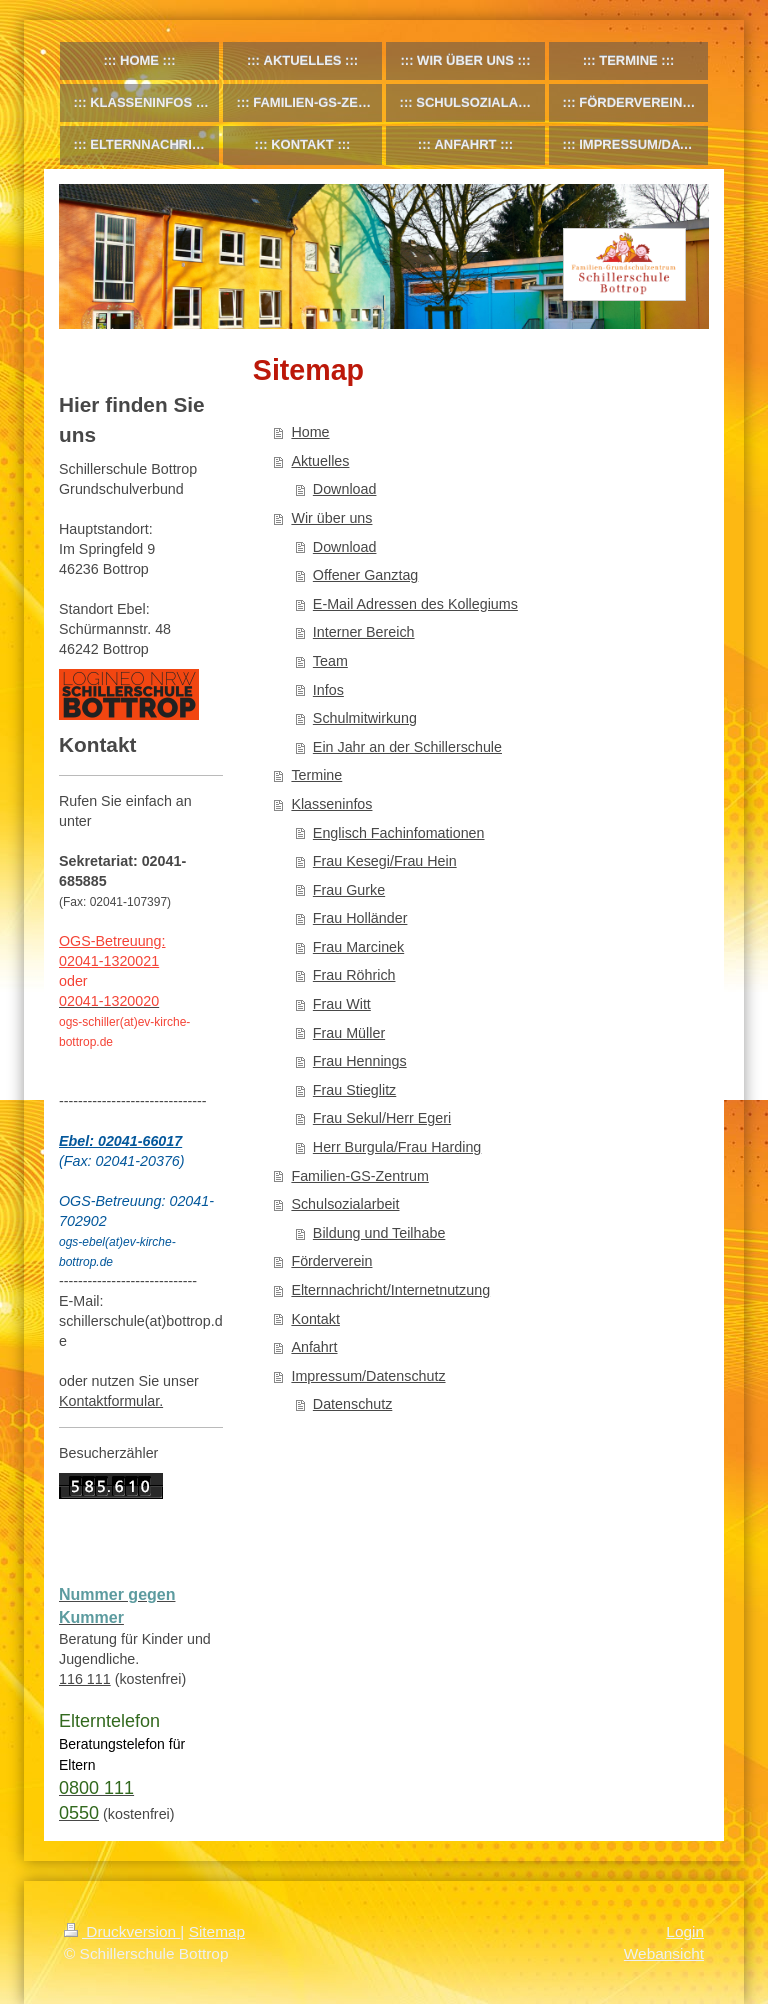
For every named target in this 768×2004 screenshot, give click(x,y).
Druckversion (122, 1931)
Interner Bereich (364, 632)
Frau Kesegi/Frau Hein (385, 861)
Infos (328, 690)
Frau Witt (342, 1004)
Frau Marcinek (358, 947)
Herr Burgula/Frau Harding (397, 1147)
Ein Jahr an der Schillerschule (407, 747)
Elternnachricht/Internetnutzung (390, 1290)
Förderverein (331, 1261)
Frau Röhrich (354, 975)
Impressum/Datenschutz (368, 1376)
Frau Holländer (360, 918)
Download (345, 489)
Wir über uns (331, 518)
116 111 (85, 1679)
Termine (316, 775)
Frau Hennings (360, 1061)
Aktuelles (320, 461)
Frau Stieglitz (354, 1090)
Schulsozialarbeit (345, 1204)
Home (310, 432)
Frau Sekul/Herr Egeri (382, 1118)
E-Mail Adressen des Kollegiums (415, 604)
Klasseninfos (331, 804)
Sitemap (217, 1931)
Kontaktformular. (111, 1401)
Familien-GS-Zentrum (359, 1176)
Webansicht (664, 1953)
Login (685, 1931)
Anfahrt (314, 1347)
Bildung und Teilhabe (379, 1233)
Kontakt (315, 1319)
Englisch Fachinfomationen (399, 833)
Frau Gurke (349, 890)
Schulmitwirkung (365, 718)
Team (330, 661)
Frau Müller (349, 1033)
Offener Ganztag (365, 575)
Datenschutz (352, 1404)
